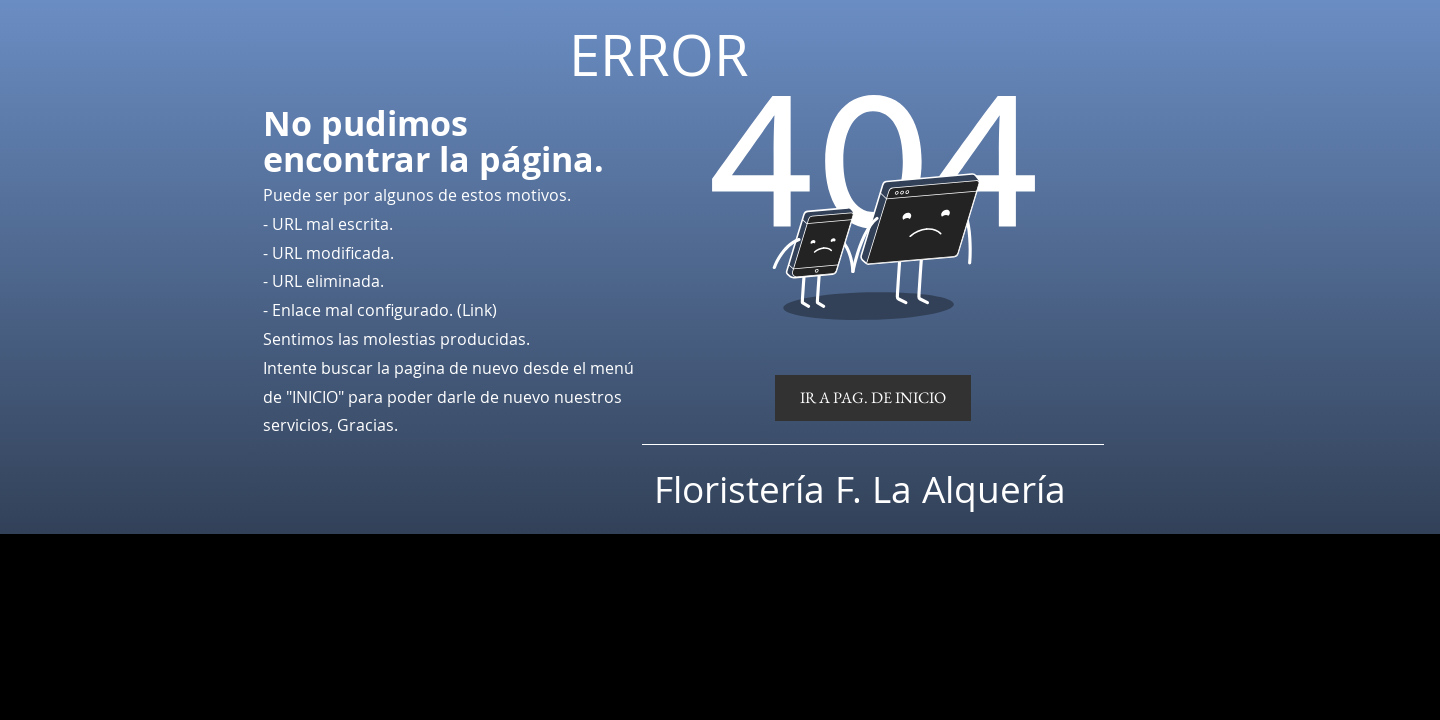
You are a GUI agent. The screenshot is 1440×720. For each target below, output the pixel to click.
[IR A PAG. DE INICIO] (873, 398)
